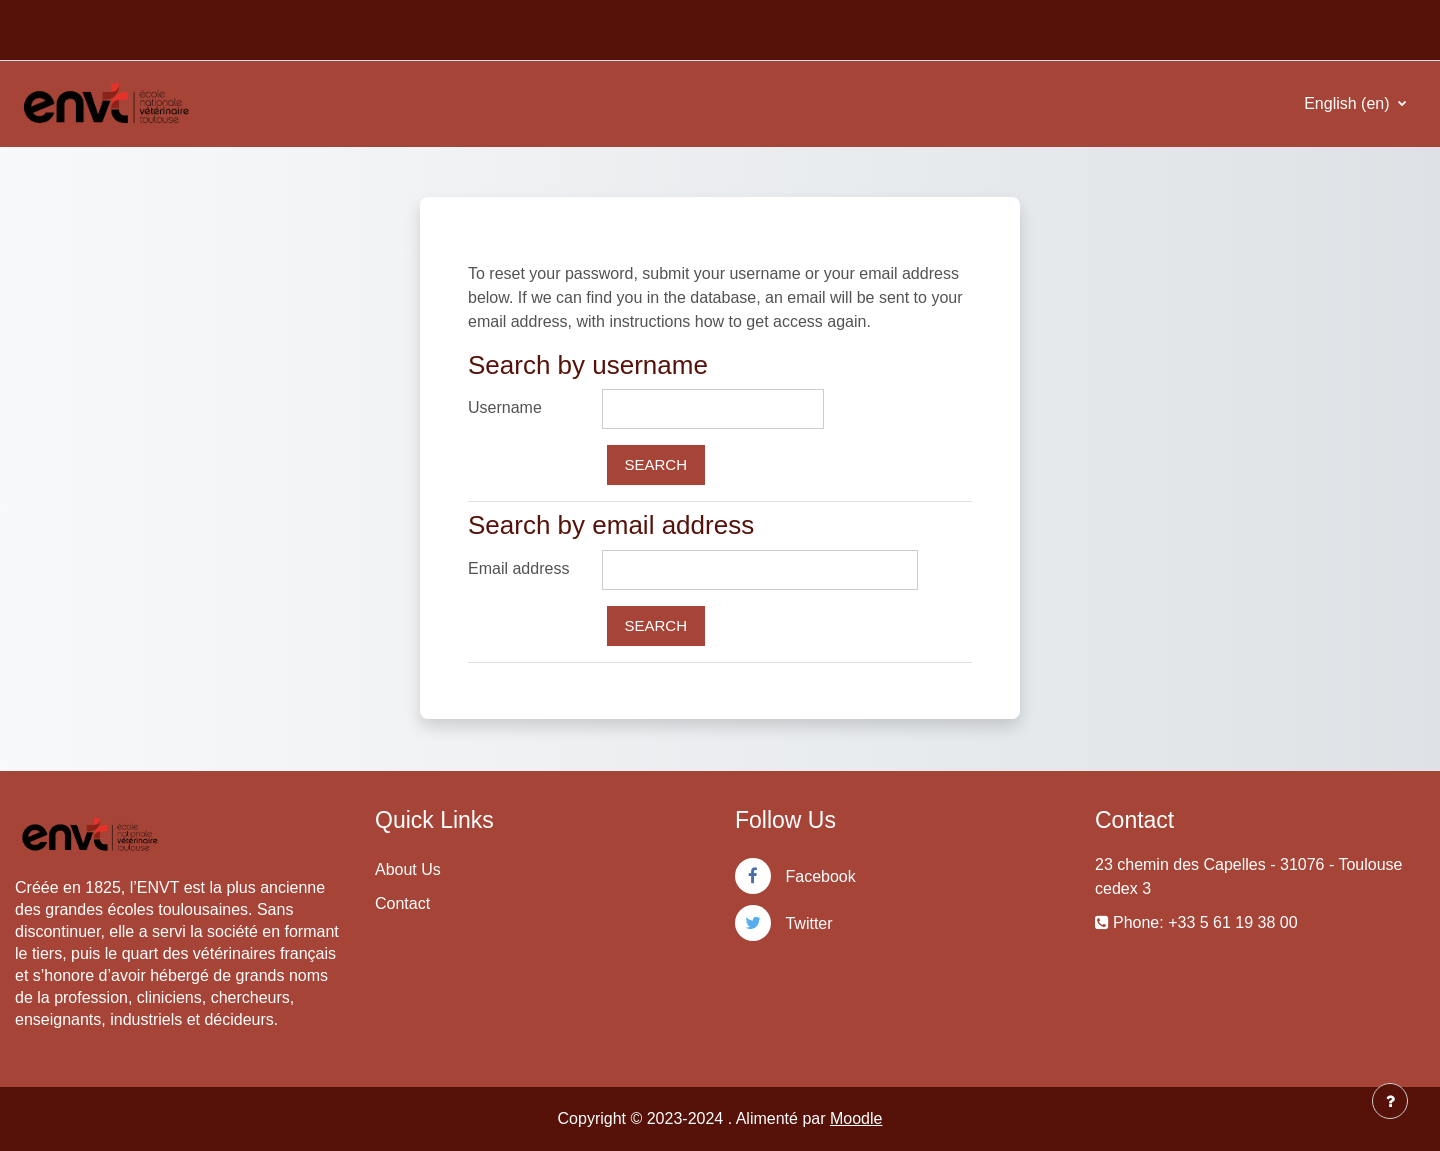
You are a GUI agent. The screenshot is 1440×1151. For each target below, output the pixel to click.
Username (505, 407)
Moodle (856, 1118)
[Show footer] (1390, 1101)
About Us (408, 869)
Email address (518, 568)
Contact (402, 903)
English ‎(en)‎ (1349, 103)
